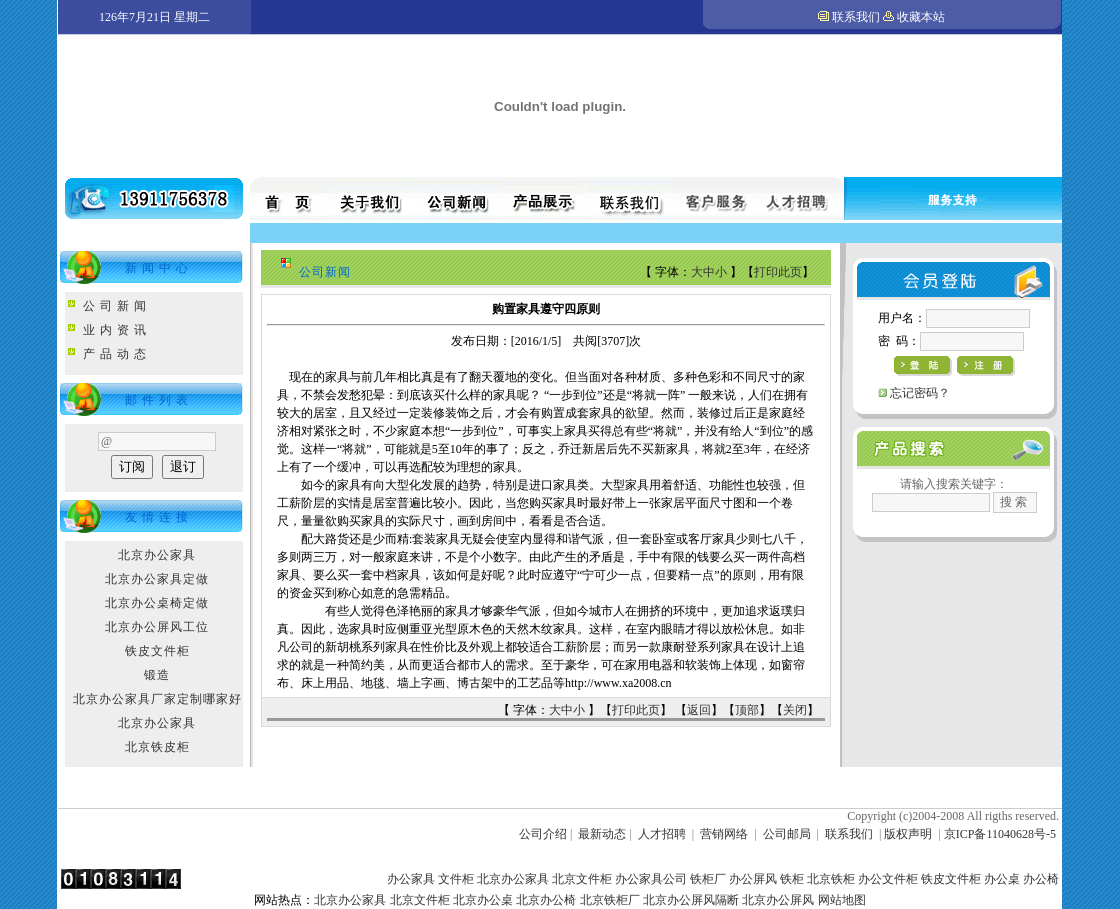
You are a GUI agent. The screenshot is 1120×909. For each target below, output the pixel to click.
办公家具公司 (651, 879)
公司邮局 (787, 834)
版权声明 (908, 834)
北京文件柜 (582, 879)
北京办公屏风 (778, 900)
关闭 (795, 710)
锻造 (157, 675)
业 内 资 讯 (115, 330)
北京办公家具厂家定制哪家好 (157, 699)
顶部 (747, 710)
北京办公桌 (483, 900)
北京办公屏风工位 (157, 627)
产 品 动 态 (115, 354)
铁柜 (792, 879)
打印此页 (778, 272)
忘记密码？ (920, 393)
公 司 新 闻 (115, 306)
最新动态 (602, 834)
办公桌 (1002, 879)
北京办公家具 (157, 555)
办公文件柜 (888, 879)
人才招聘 (662, 834)
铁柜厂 (708, 879)
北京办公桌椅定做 (157, 603)
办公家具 (411, 879)
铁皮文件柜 (157, 651)
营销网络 (724, 834)
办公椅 (1041, 879)
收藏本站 (921, 17)
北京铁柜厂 (610, 900)
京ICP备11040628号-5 (1000, 834)
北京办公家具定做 (157, 579)
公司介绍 (543, 834)
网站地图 (842, 900)
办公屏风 (753, 879)
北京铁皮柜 (157, 747)
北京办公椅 (546, 900)
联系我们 (856, 17)
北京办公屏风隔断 (691, 900)
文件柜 (456, 879)
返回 (699, 710)
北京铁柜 (831, 879)
